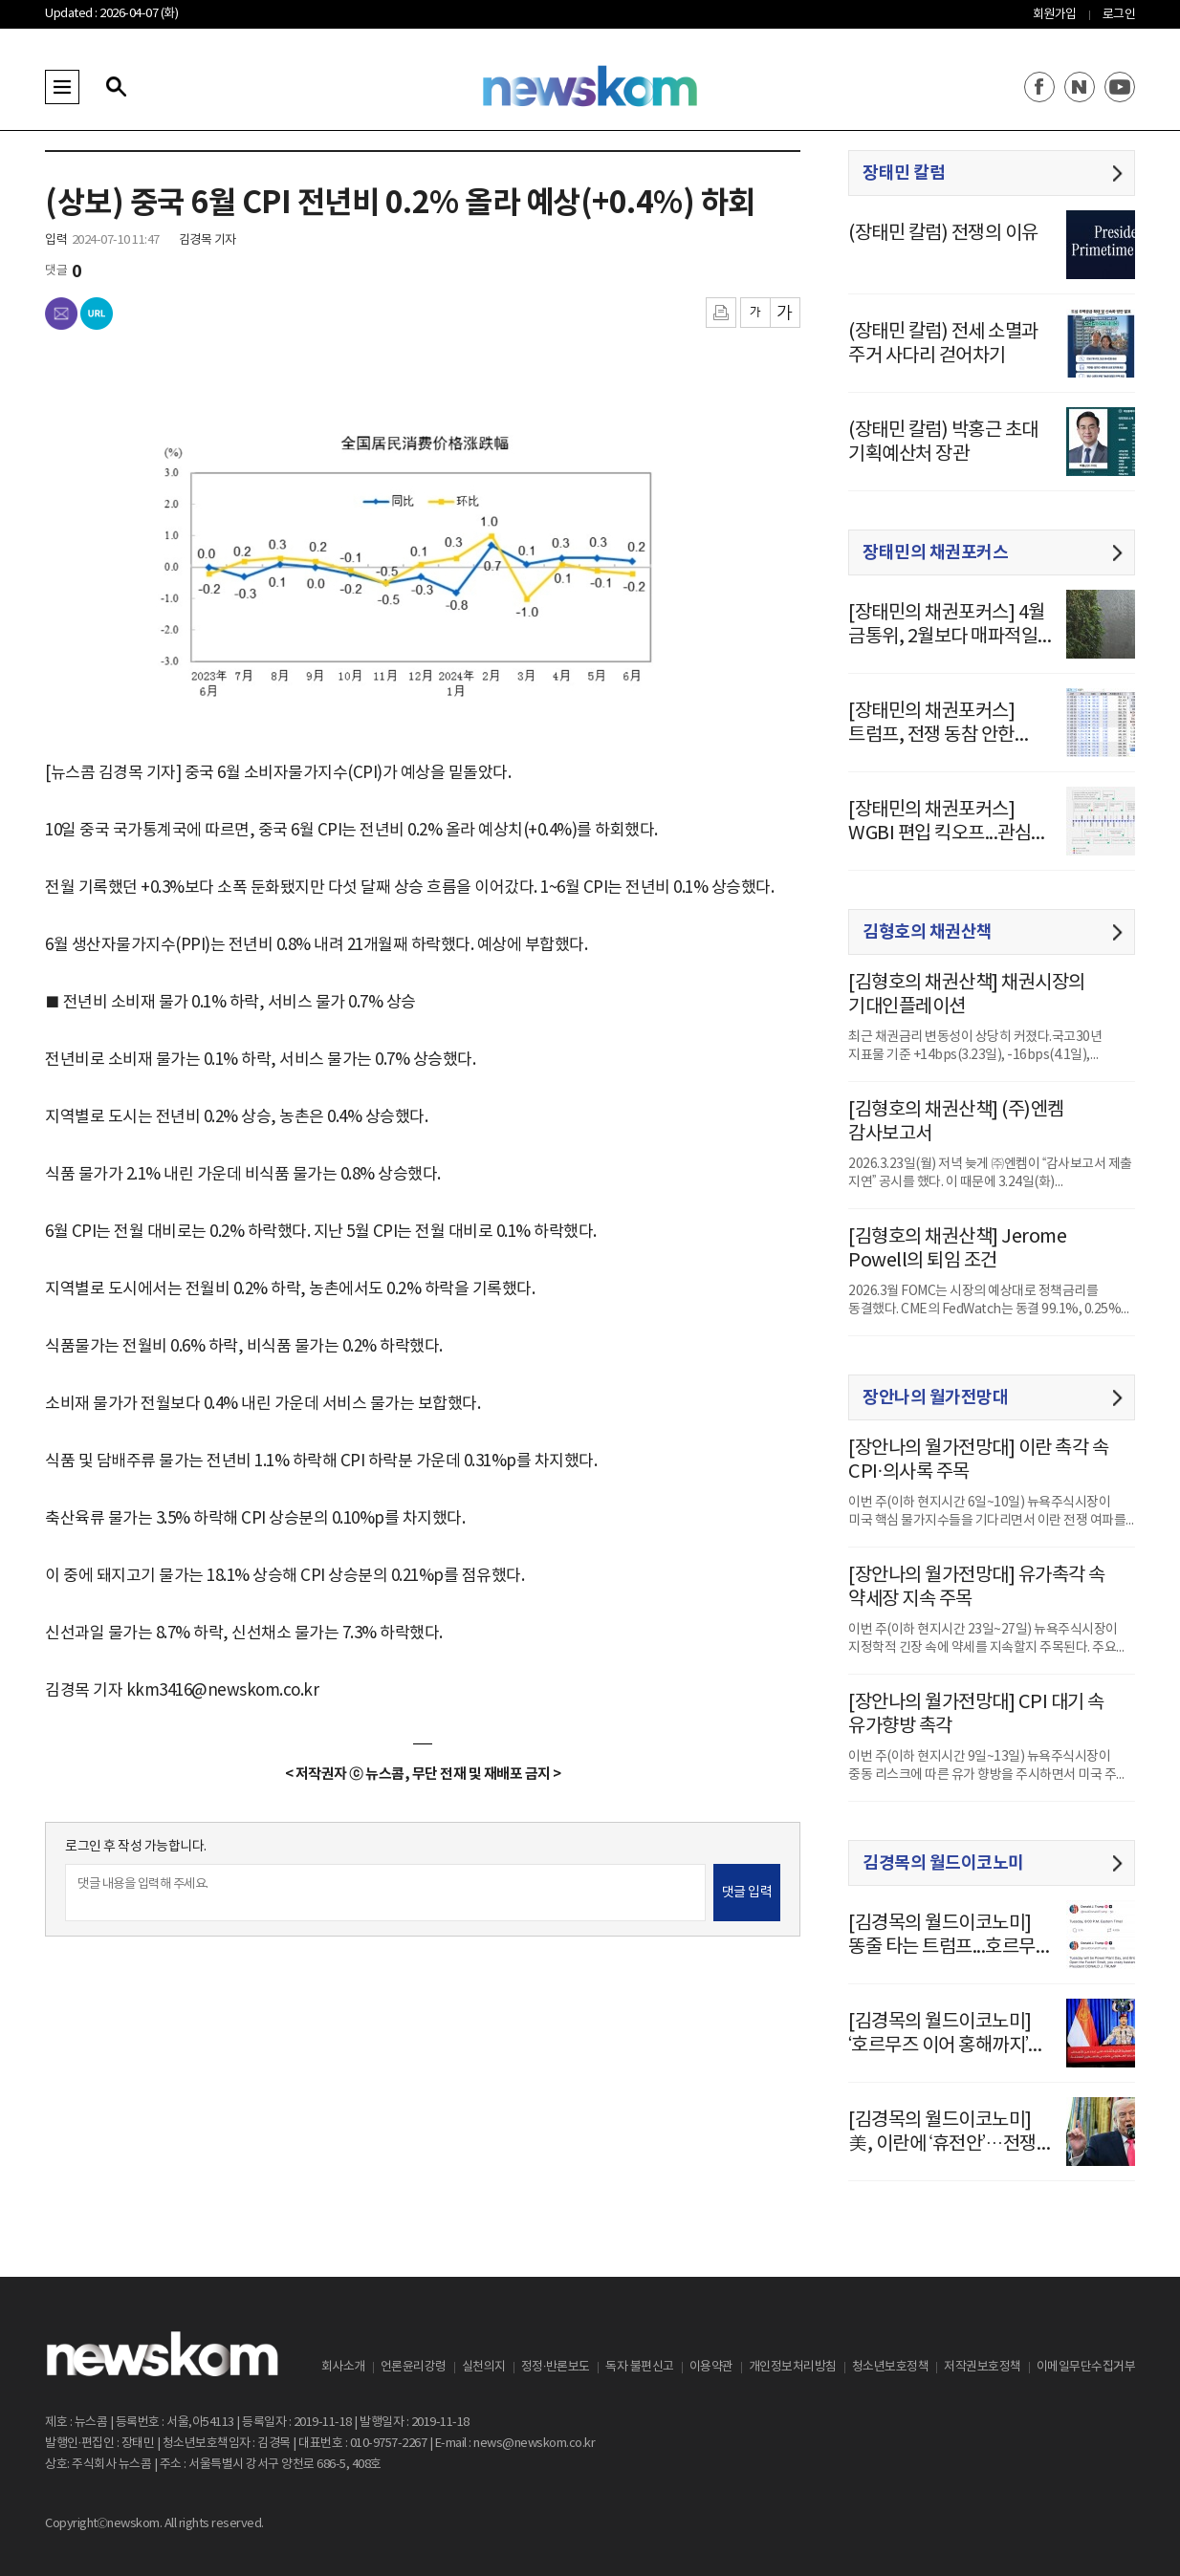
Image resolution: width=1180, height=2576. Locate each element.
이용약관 (711, 2367)
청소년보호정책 (890, 2367)
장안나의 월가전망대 (935, 1397)
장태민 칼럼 (904, 173)
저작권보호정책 (982, 2367)
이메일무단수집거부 (1086, 2367)
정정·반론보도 (555, 2367)
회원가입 (1055, 15)
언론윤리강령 (414, 2367)
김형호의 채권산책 (928, 931)
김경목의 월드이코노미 (943, 1862)
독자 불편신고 (639, 2367)
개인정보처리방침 (793, 2367)
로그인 (1119, 15)
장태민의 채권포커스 (935, 552)
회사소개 (343, 2367)
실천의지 (484, 2367)
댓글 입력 (747, 1892)
